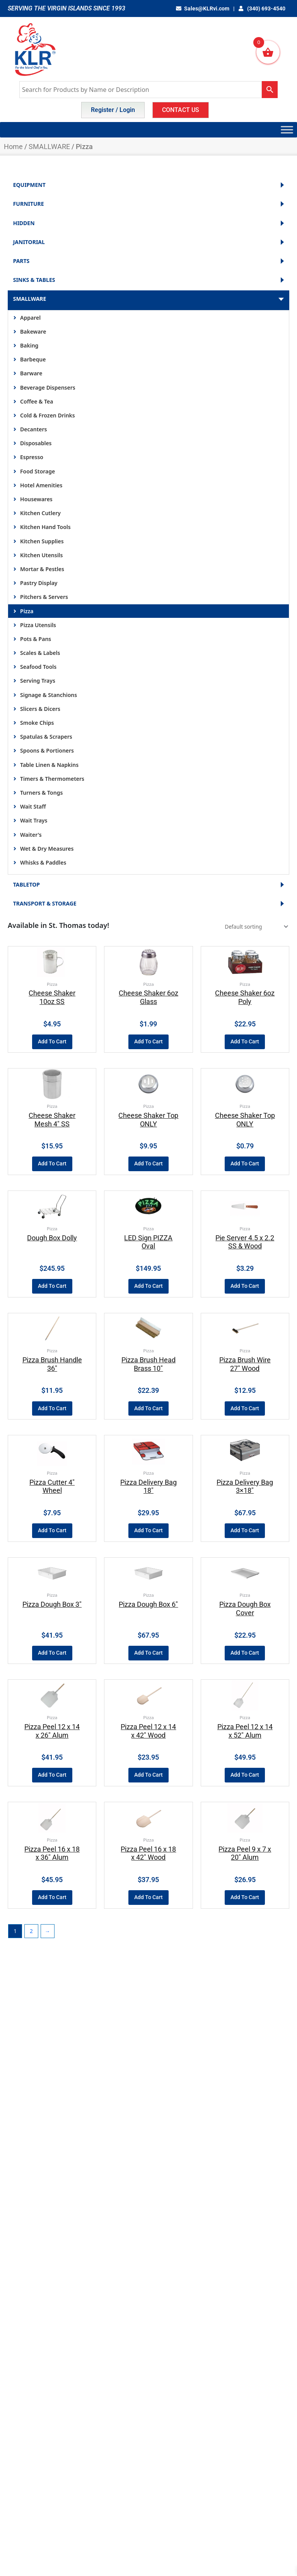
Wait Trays (33, 820)
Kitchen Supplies (42, 541)
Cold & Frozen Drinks (47, 415)
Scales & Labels (40, 652)
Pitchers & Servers (44, 596)
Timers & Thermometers (52, 778)
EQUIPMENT (148, 185)
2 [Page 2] (31, 1931)
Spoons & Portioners (47, 750)
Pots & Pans (35, 639)
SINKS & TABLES (148, 280)
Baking (29, 345)
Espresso (31, 457)
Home (13, 146)
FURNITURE (148, 204)
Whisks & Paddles (43, 862)
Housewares (36, 499)
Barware (31, 373)
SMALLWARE (49, 146)
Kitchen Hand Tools (45, 527)
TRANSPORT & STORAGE (148, 903)
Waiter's (31, 834)
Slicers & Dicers (40, 708)
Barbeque (33, 359)
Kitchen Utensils (41, 555)
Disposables (35, 443)
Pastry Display (38, 583)
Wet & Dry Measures (46, 848)
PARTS (148, 261)
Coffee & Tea (36, 401)
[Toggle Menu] (287, 129)
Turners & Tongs (41, 792)
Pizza (26, 611)
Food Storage (37, 471)
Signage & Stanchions (48, 695)
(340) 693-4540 (262, 8)
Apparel (30, 317)
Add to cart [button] (52, 1041)
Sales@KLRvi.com (202, 8)
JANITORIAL (148, 242)
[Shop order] (255, 926)
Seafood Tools (38, 666)
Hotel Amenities (41, 485)
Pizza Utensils (38, 625)
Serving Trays (37, 680)
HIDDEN (148, 223)
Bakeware (33, 331)
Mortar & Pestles (42, 569)
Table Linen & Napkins (49, 764)
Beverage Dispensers (47, 387)
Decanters (33, 429)
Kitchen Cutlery (40, 513)
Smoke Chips (37, 722)
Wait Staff (33, 806)
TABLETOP (148, 885)
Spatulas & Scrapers (46, 736)
